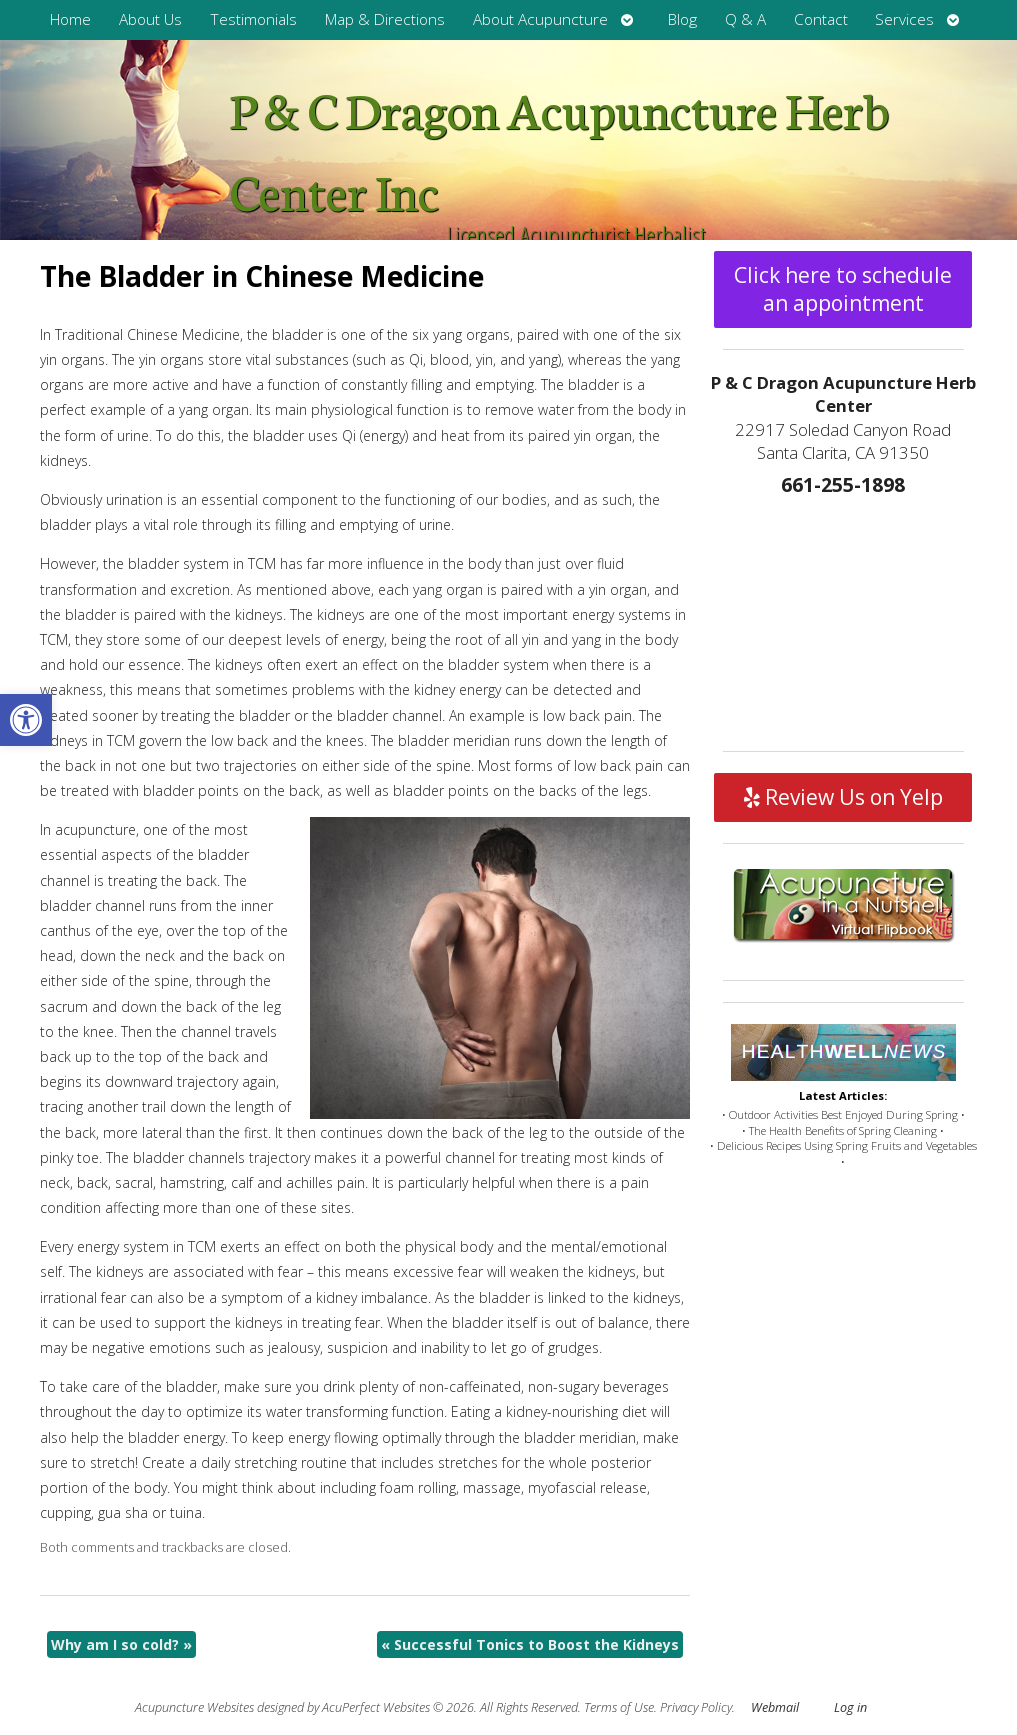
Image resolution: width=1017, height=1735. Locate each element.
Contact (821, 19)
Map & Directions (385, 19)
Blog (682, 19)
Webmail (775, 1707)
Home (70, 19)
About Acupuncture (540, 19)
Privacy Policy (696, 1707)
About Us (150, 19)
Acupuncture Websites (194, 1707)
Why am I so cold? (121, 1644)
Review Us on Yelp (843, 797)
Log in (850, 1707)
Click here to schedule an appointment (843, 289)
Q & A (745, 19)
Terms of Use (619, 1707)
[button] (26, 720)
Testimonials (253, 19)
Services (904, 19)
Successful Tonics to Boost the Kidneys (530, 1644)
